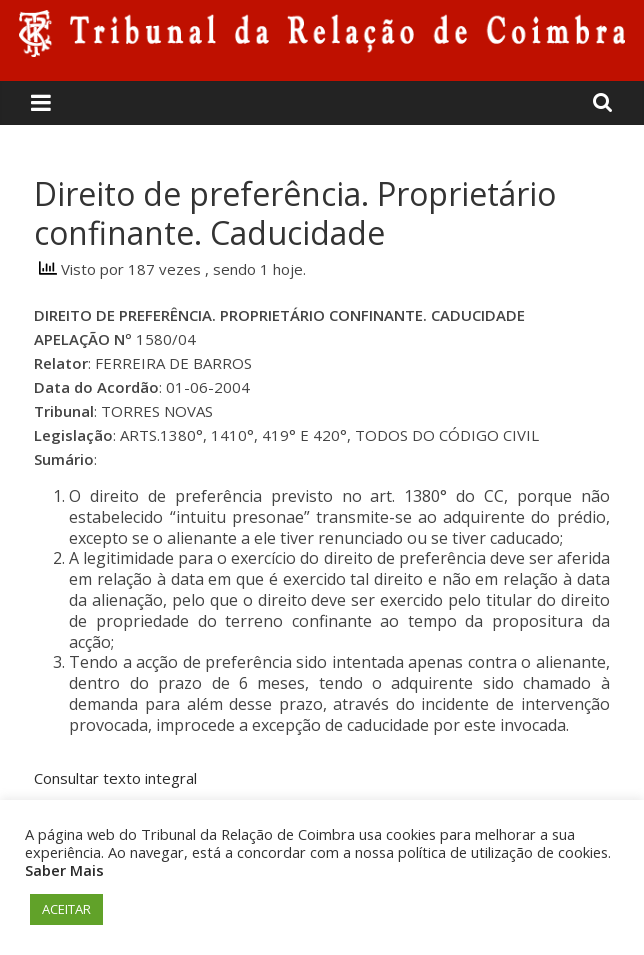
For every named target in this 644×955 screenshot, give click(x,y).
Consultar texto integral (115, 778)
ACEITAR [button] (66, 909)
